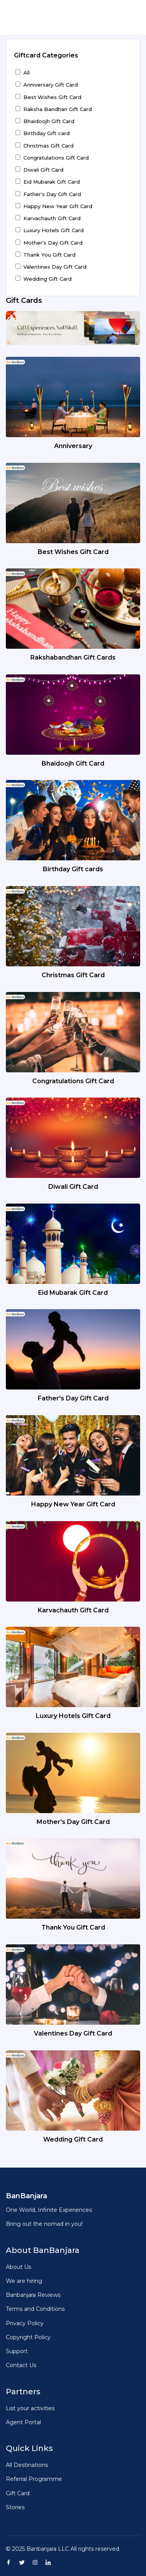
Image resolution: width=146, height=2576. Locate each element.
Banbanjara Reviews (33, 2294)
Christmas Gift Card (48, 145)
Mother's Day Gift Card (53, 243)
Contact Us (21, 2365)
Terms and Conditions (35, 2308)
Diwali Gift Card (43, 170)
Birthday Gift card (46, 133)
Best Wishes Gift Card (52, 97)
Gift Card (18, 2493)
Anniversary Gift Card (50, 85)
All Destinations (27, 2464)
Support (17, 2351)
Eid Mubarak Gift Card (51, 182)
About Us (18, 2266)
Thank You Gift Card (49, 255)
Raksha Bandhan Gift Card (57, 109)
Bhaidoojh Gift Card (48, 121)
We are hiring (24, 2280)
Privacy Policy (25, 2323)
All (26, 72)
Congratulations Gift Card (56, 158)
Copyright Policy (28, 2337)
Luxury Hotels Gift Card (53, 230)
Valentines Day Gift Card (54, 267)
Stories (15, 2507)
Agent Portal (23, 2422)
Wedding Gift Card (47, 279)
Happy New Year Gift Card (57, 206)
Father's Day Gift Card (52, 194)
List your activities (30, 2408)
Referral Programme (34, 2478)
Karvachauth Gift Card (52, 218)
